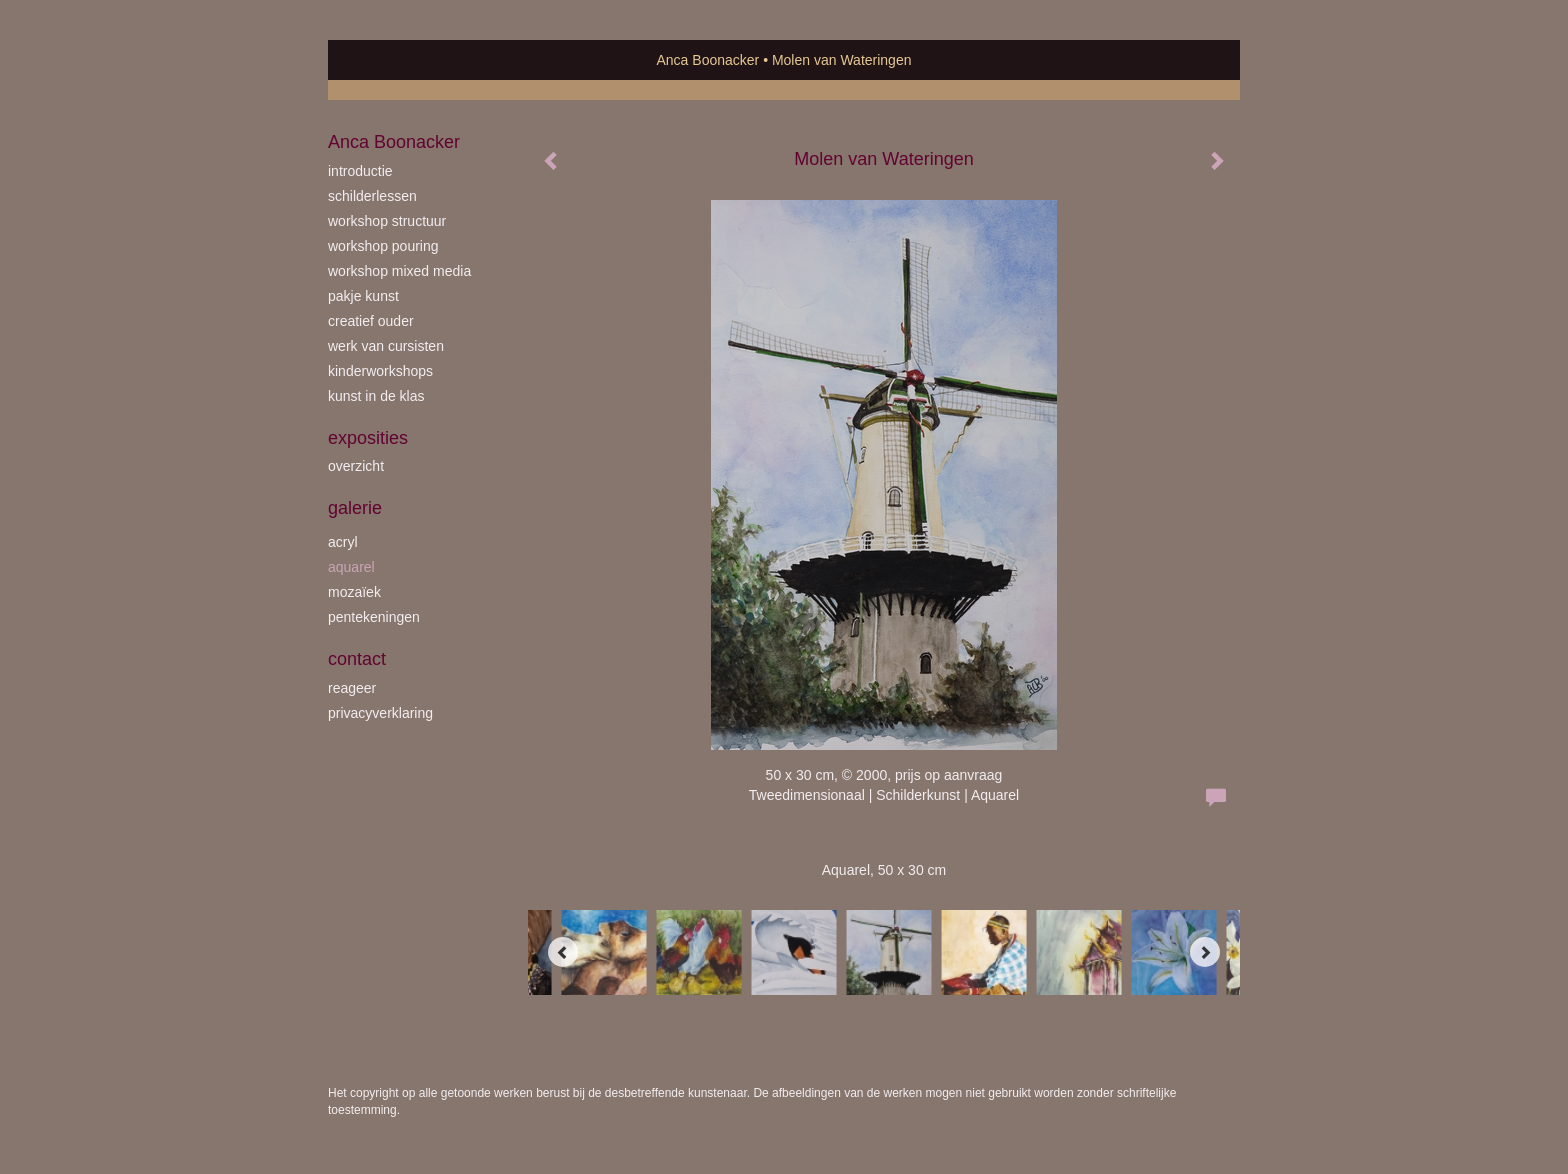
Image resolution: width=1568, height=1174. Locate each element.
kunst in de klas (376, 396)
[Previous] (563, 952)
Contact (357, 659)
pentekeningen (374, 617)
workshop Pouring (383, 246)
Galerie (355, 508)
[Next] (1205, 952)
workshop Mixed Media (399, 271)
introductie (360, 171)
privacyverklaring (380, 713)
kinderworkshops (380, 371)
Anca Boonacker (708, 60)
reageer (352, 688)
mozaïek (354, 592)
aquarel (351, 567)
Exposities (368, 438)
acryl (343, 542)
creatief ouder (371, 321)
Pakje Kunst (363, 296)
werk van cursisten (386, 346)
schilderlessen (372, 196)
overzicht (356, 466)
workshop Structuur (387, 221)
